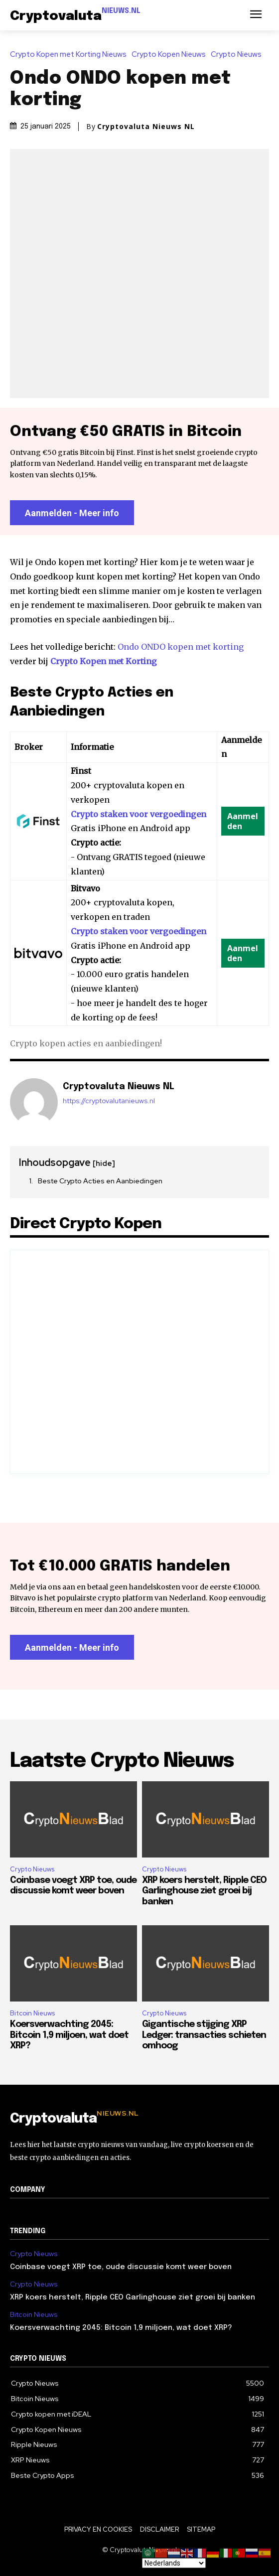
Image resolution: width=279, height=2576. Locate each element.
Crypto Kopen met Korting (103, 661)
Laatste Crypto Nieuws (122, 1761)
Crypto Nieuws (239, 54)
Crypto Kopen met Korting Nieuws (71, 54)
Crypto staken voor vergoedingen (138, 814)
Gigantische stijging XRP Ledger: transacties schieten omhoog (204, 2035)
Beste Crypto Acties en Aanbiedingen (100, 1180)
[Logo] (75, 16)
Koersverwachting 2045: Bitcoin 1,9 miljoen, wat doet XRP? (69, 2035)
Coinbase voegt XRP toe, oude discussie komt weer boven (121, 2267)
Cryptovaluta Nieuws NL (146, 126)
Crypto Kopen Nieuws (171, 54)
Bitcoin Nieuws (32, 2013)
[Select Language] (174, 2563)
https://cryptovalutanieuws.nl (109, 1101)
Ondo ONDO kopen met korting (181, 647)
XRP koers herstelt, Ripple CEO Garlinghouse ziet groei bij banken (204, 1891)
